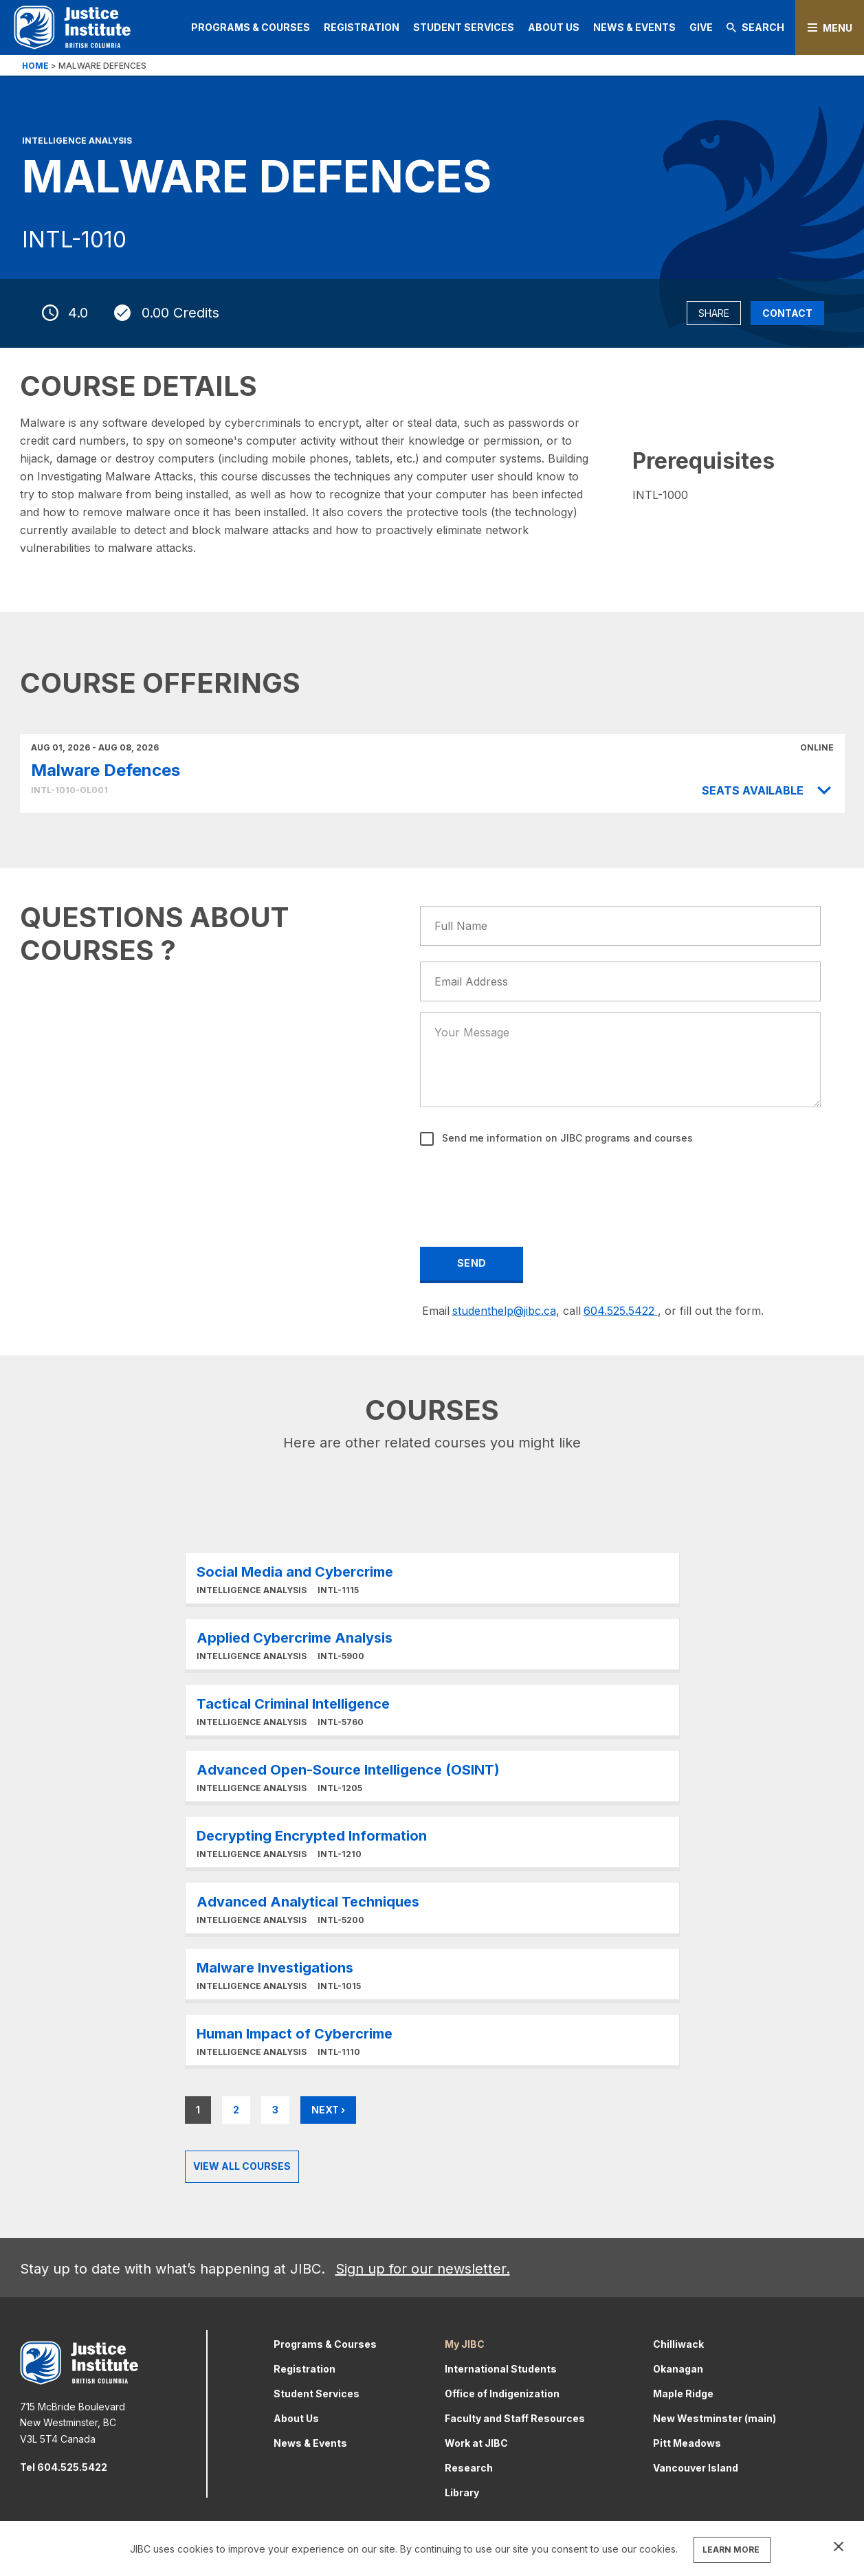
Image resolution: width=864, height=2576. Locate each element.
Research (469, 2468)
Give (701, 27)
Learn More (432, 1578)
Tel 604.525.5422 (63, 2467)
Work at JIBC (476, 2443)
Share (713, 313)
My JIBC (465, 2344)
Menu (837, 28)
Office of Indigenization (502, 2393)
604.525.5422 (621, 1311)
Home (35, 65)
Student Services (463, 27)
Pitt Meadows (687, 2443)
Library (462, 2492)
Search (755, 27)
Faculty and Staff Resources (515, 2418)
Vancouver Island (695, 2468)
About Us (553, 27)
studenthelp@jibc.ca (504, 1311)
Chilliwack (678, 2344)
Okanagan (678, 2369)
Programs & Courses (250, 27)
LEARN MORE (731, 2549)
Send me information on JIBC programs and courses (566, 1138)
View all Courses (242, 2166)
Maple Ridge (683, 2393)
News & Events (634, 27)
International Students (501, 2369)
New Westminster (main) (714, 2418)
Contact (787, 313)
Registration (361, 27)
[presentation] (525, 1187)
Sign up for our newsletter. (422, 2269)
